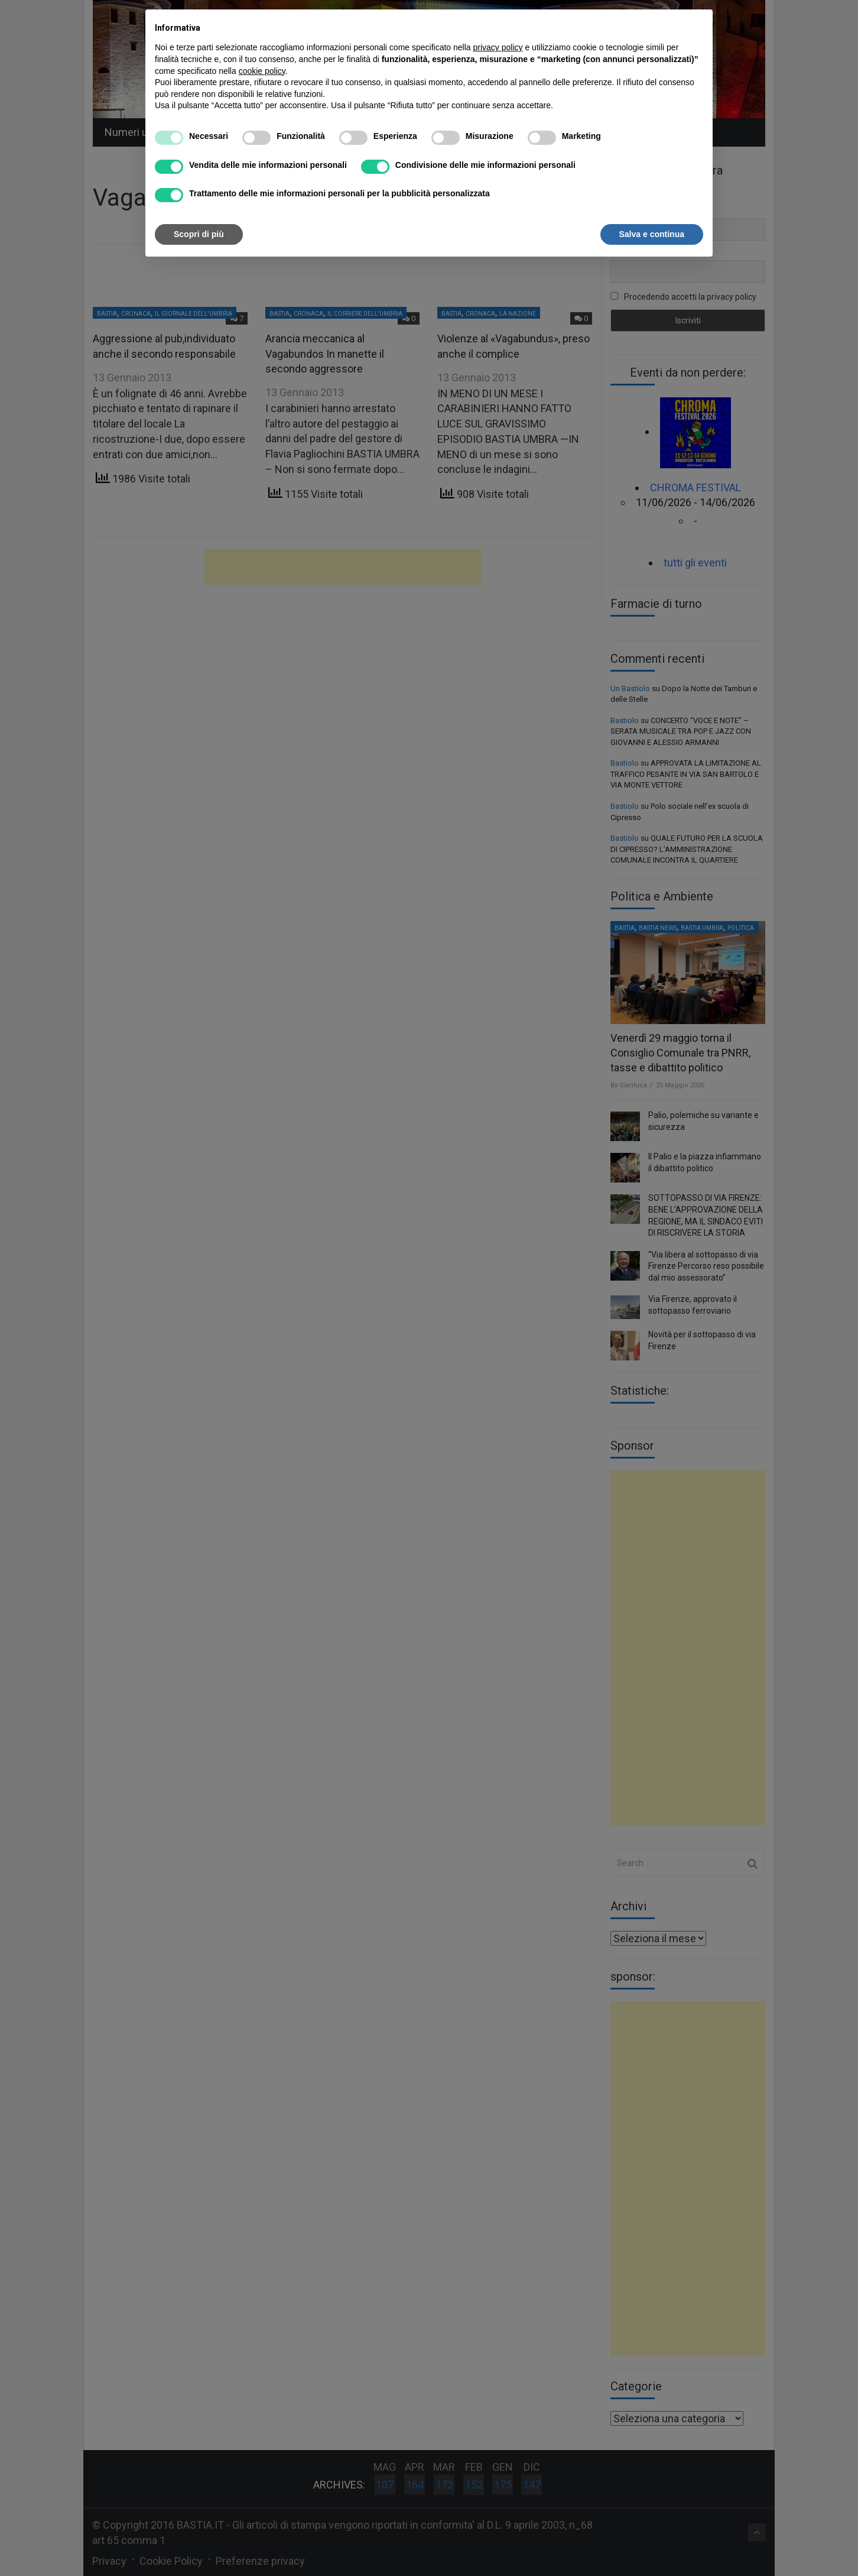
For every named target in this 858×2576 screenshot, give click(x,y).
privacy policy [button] (498, 47)
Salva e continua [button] (651, 234)
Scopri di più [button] (199, 234)
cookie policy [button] (262, 71)
